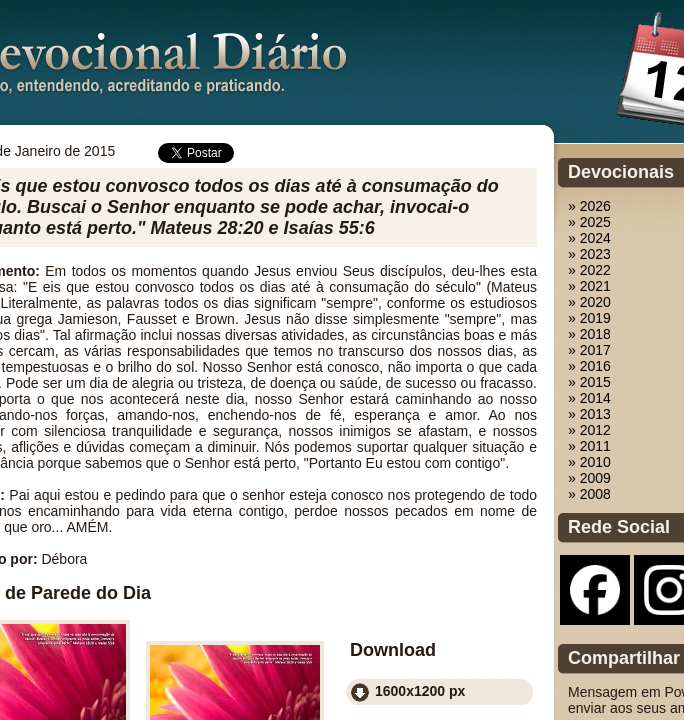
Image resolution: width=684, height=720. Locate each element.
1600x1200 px (420, 691)
